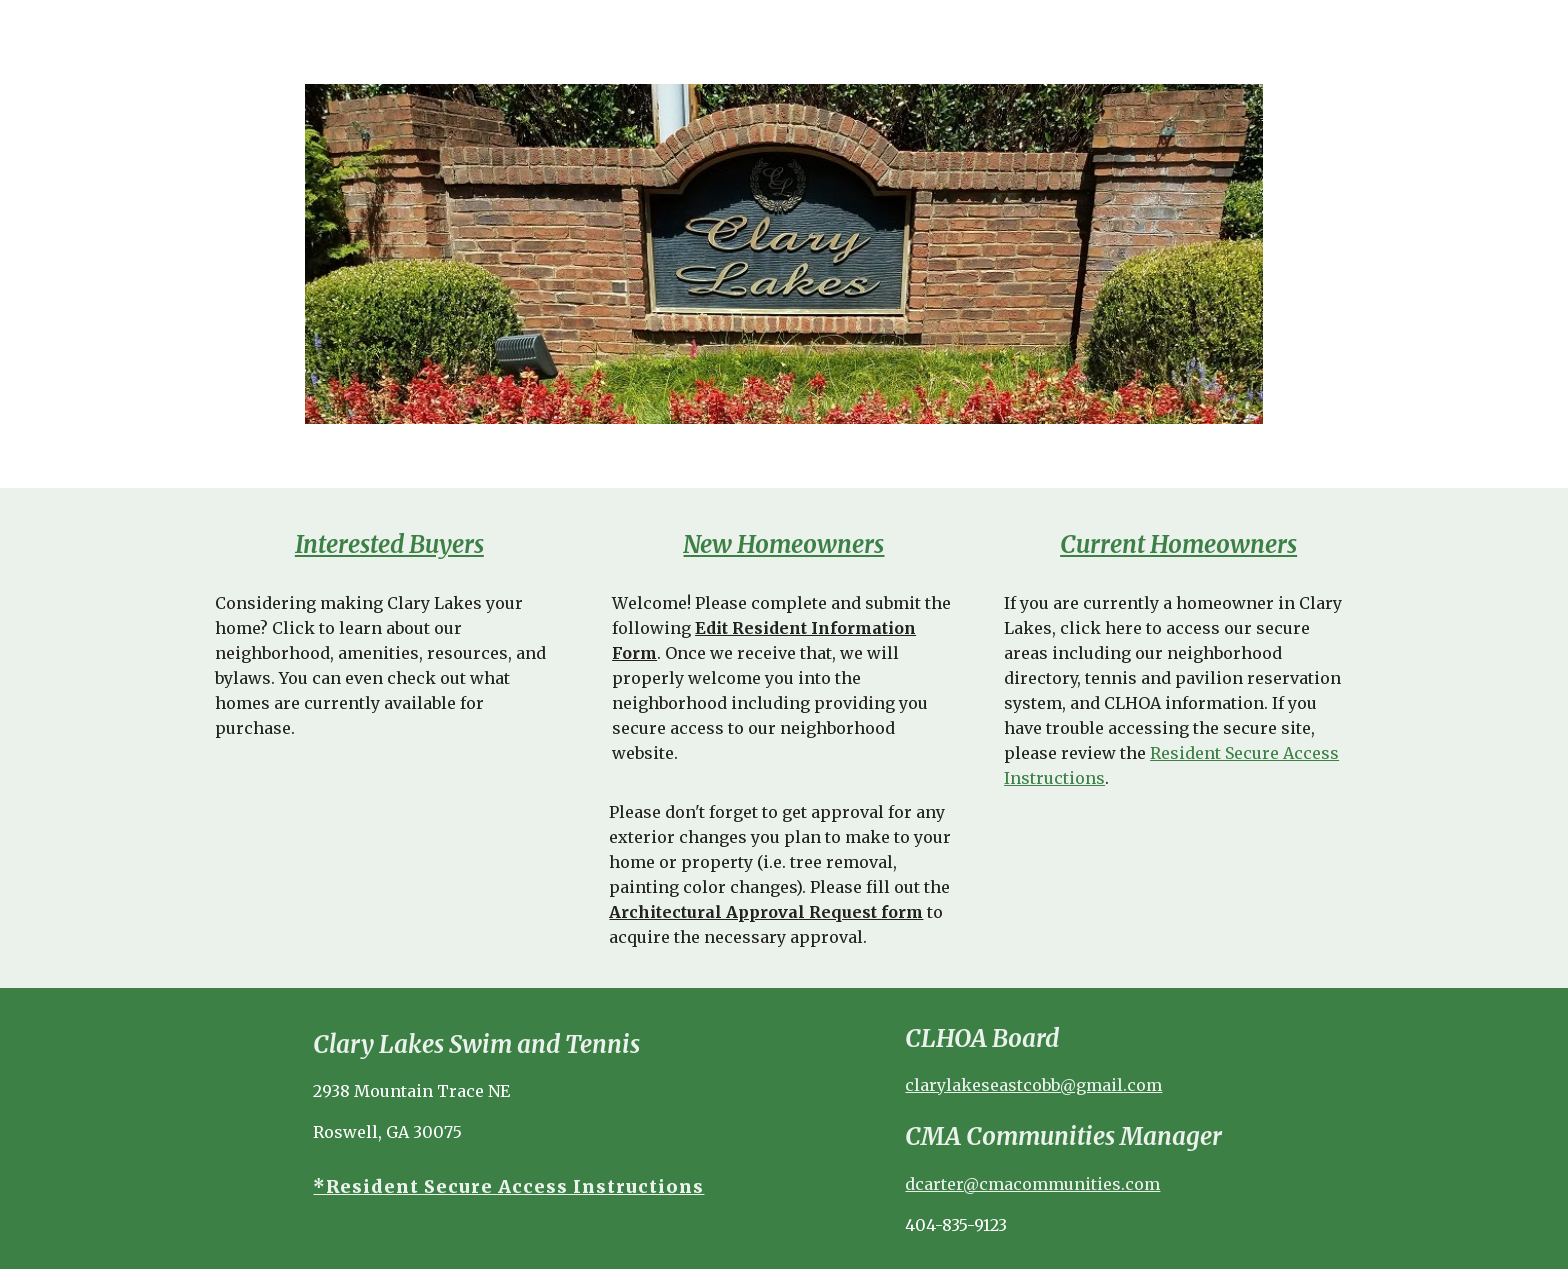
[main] (389, 544)
